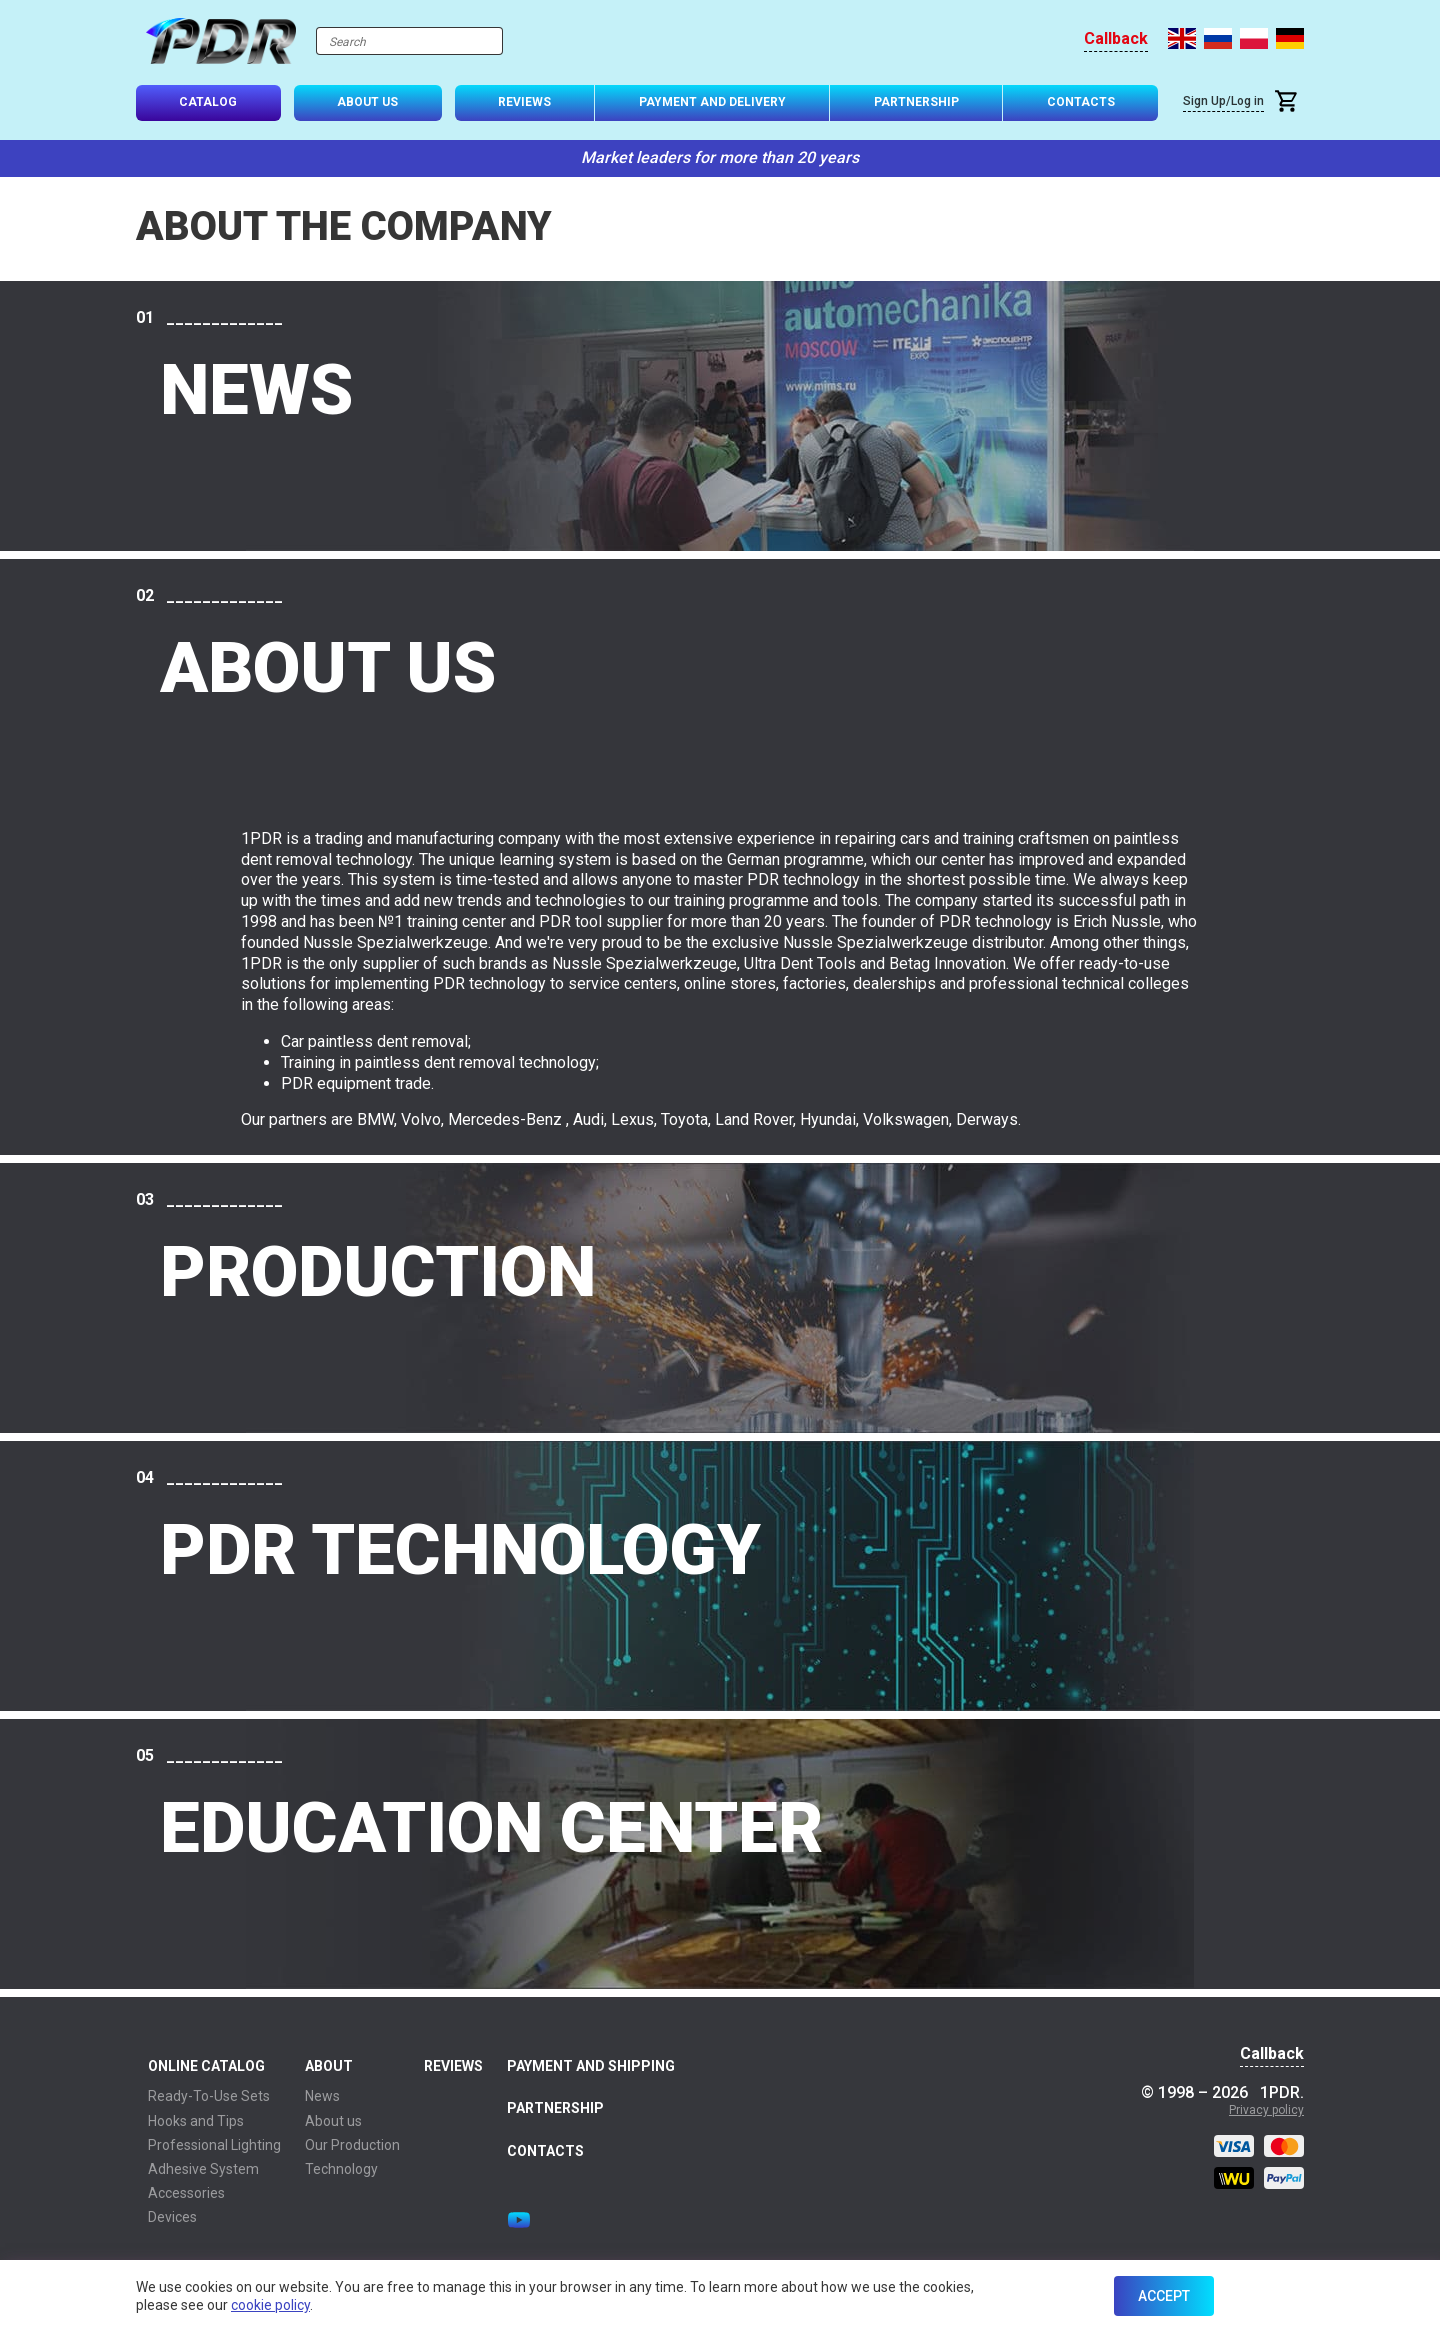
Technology (341, 2169)
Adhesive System (203, 2169)
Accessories (186, 2193)
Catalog (208, 102)
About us (333, 2121)
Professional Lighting (214, 2145)
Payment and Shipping (591, 2066)
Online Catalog (206, 2066)
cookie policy (270, 2305)
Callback (1116, 39)
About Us (367, 102)
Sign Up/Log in (1223, 101)
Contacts (1081, 102)
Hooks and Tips (196, 2121)
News (322, 2096)
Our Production (352, 2145)
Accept (1164, 2296)
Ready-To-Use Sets (209, 2096)
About (329, 2066)
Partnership (916, 102)
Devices (172, 2217)
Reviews (524, 102)
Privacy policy (1266, 2110)
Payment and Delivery (712, 102)
